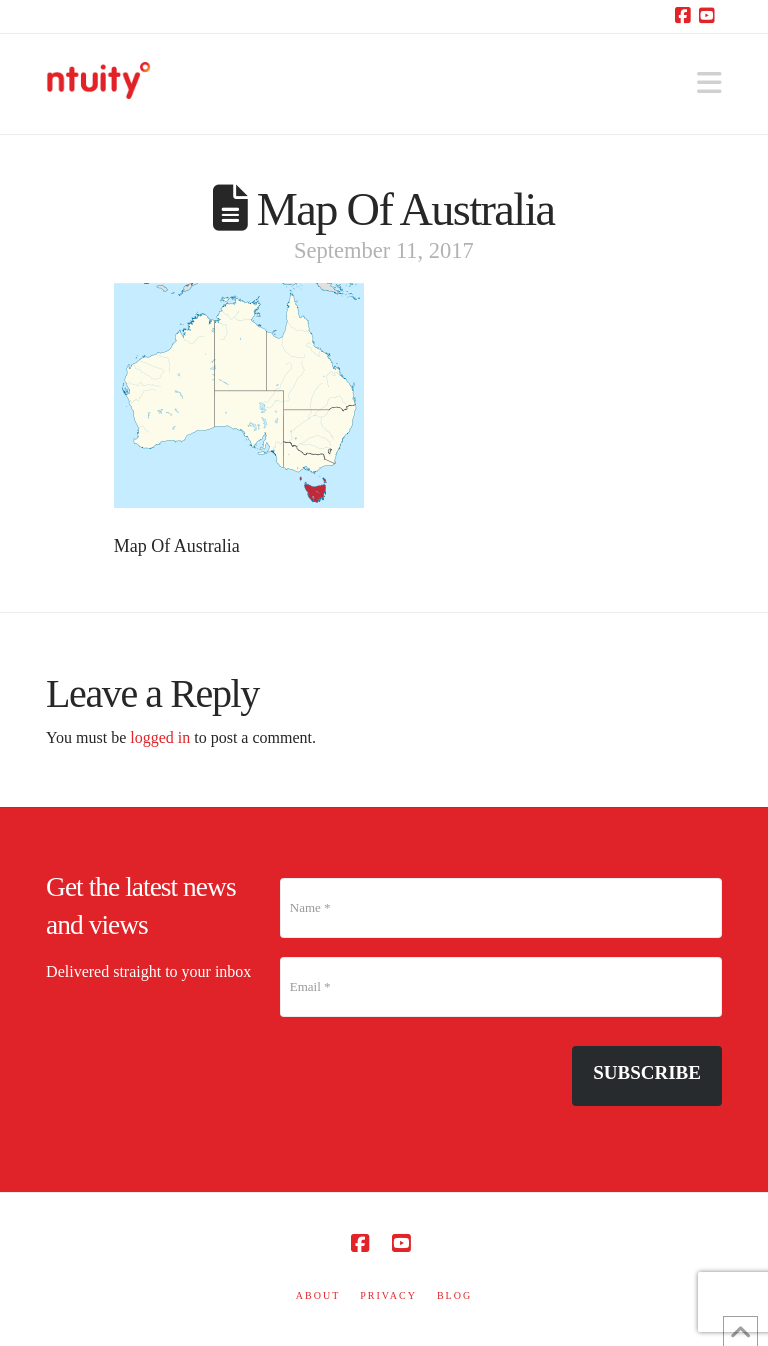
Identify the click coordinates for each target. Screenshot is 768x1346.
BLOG (454, 1295)
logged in (160, 737)
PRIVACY (388, 1295)
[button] (709, 83)
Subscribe (647, 1072)
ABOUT (318, 1295)
